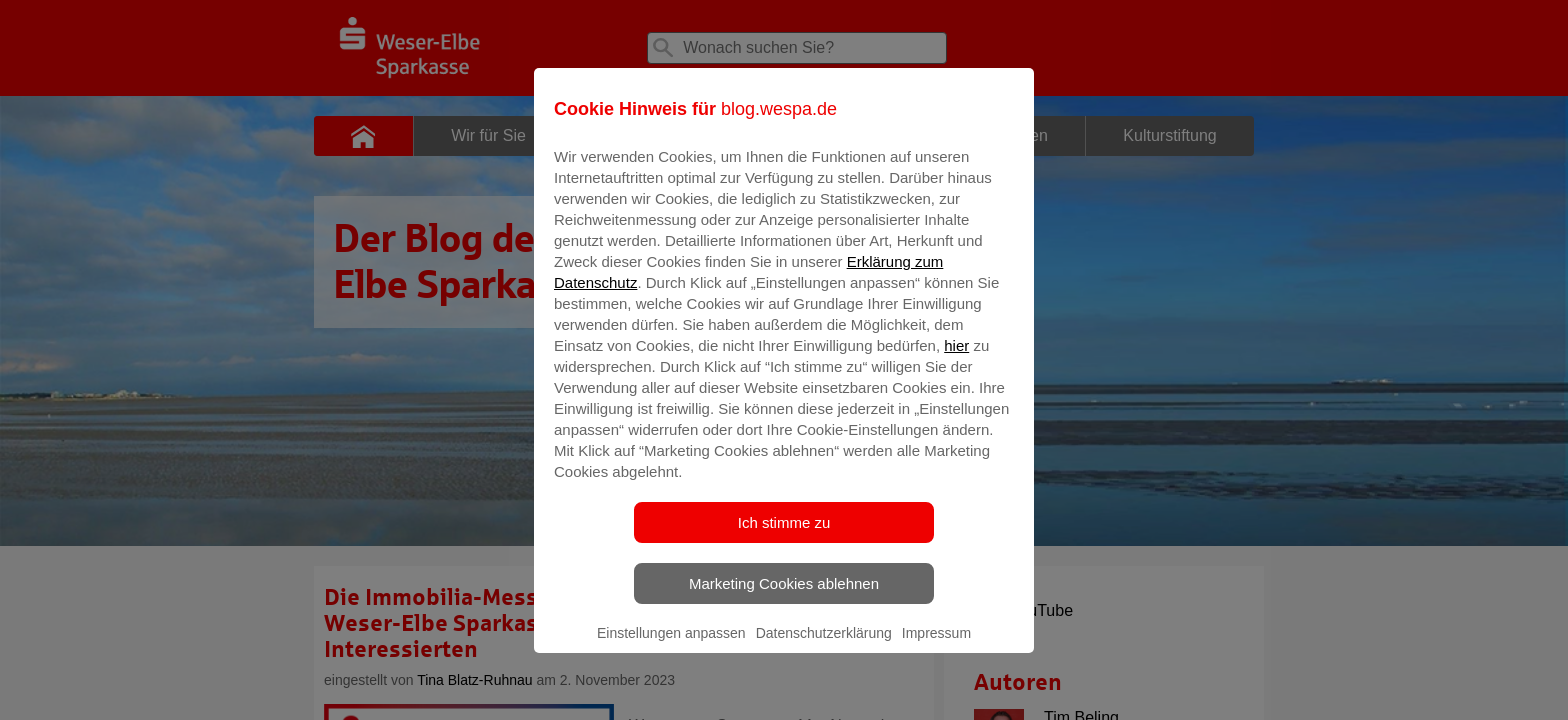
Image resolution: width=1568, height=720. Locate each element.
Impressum (936, 647)
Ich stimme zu (784, 536)
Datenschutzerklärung (824, 647)
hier (956, 359)
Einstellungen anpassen (671, 647)
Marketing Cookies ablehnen (784, 597)
